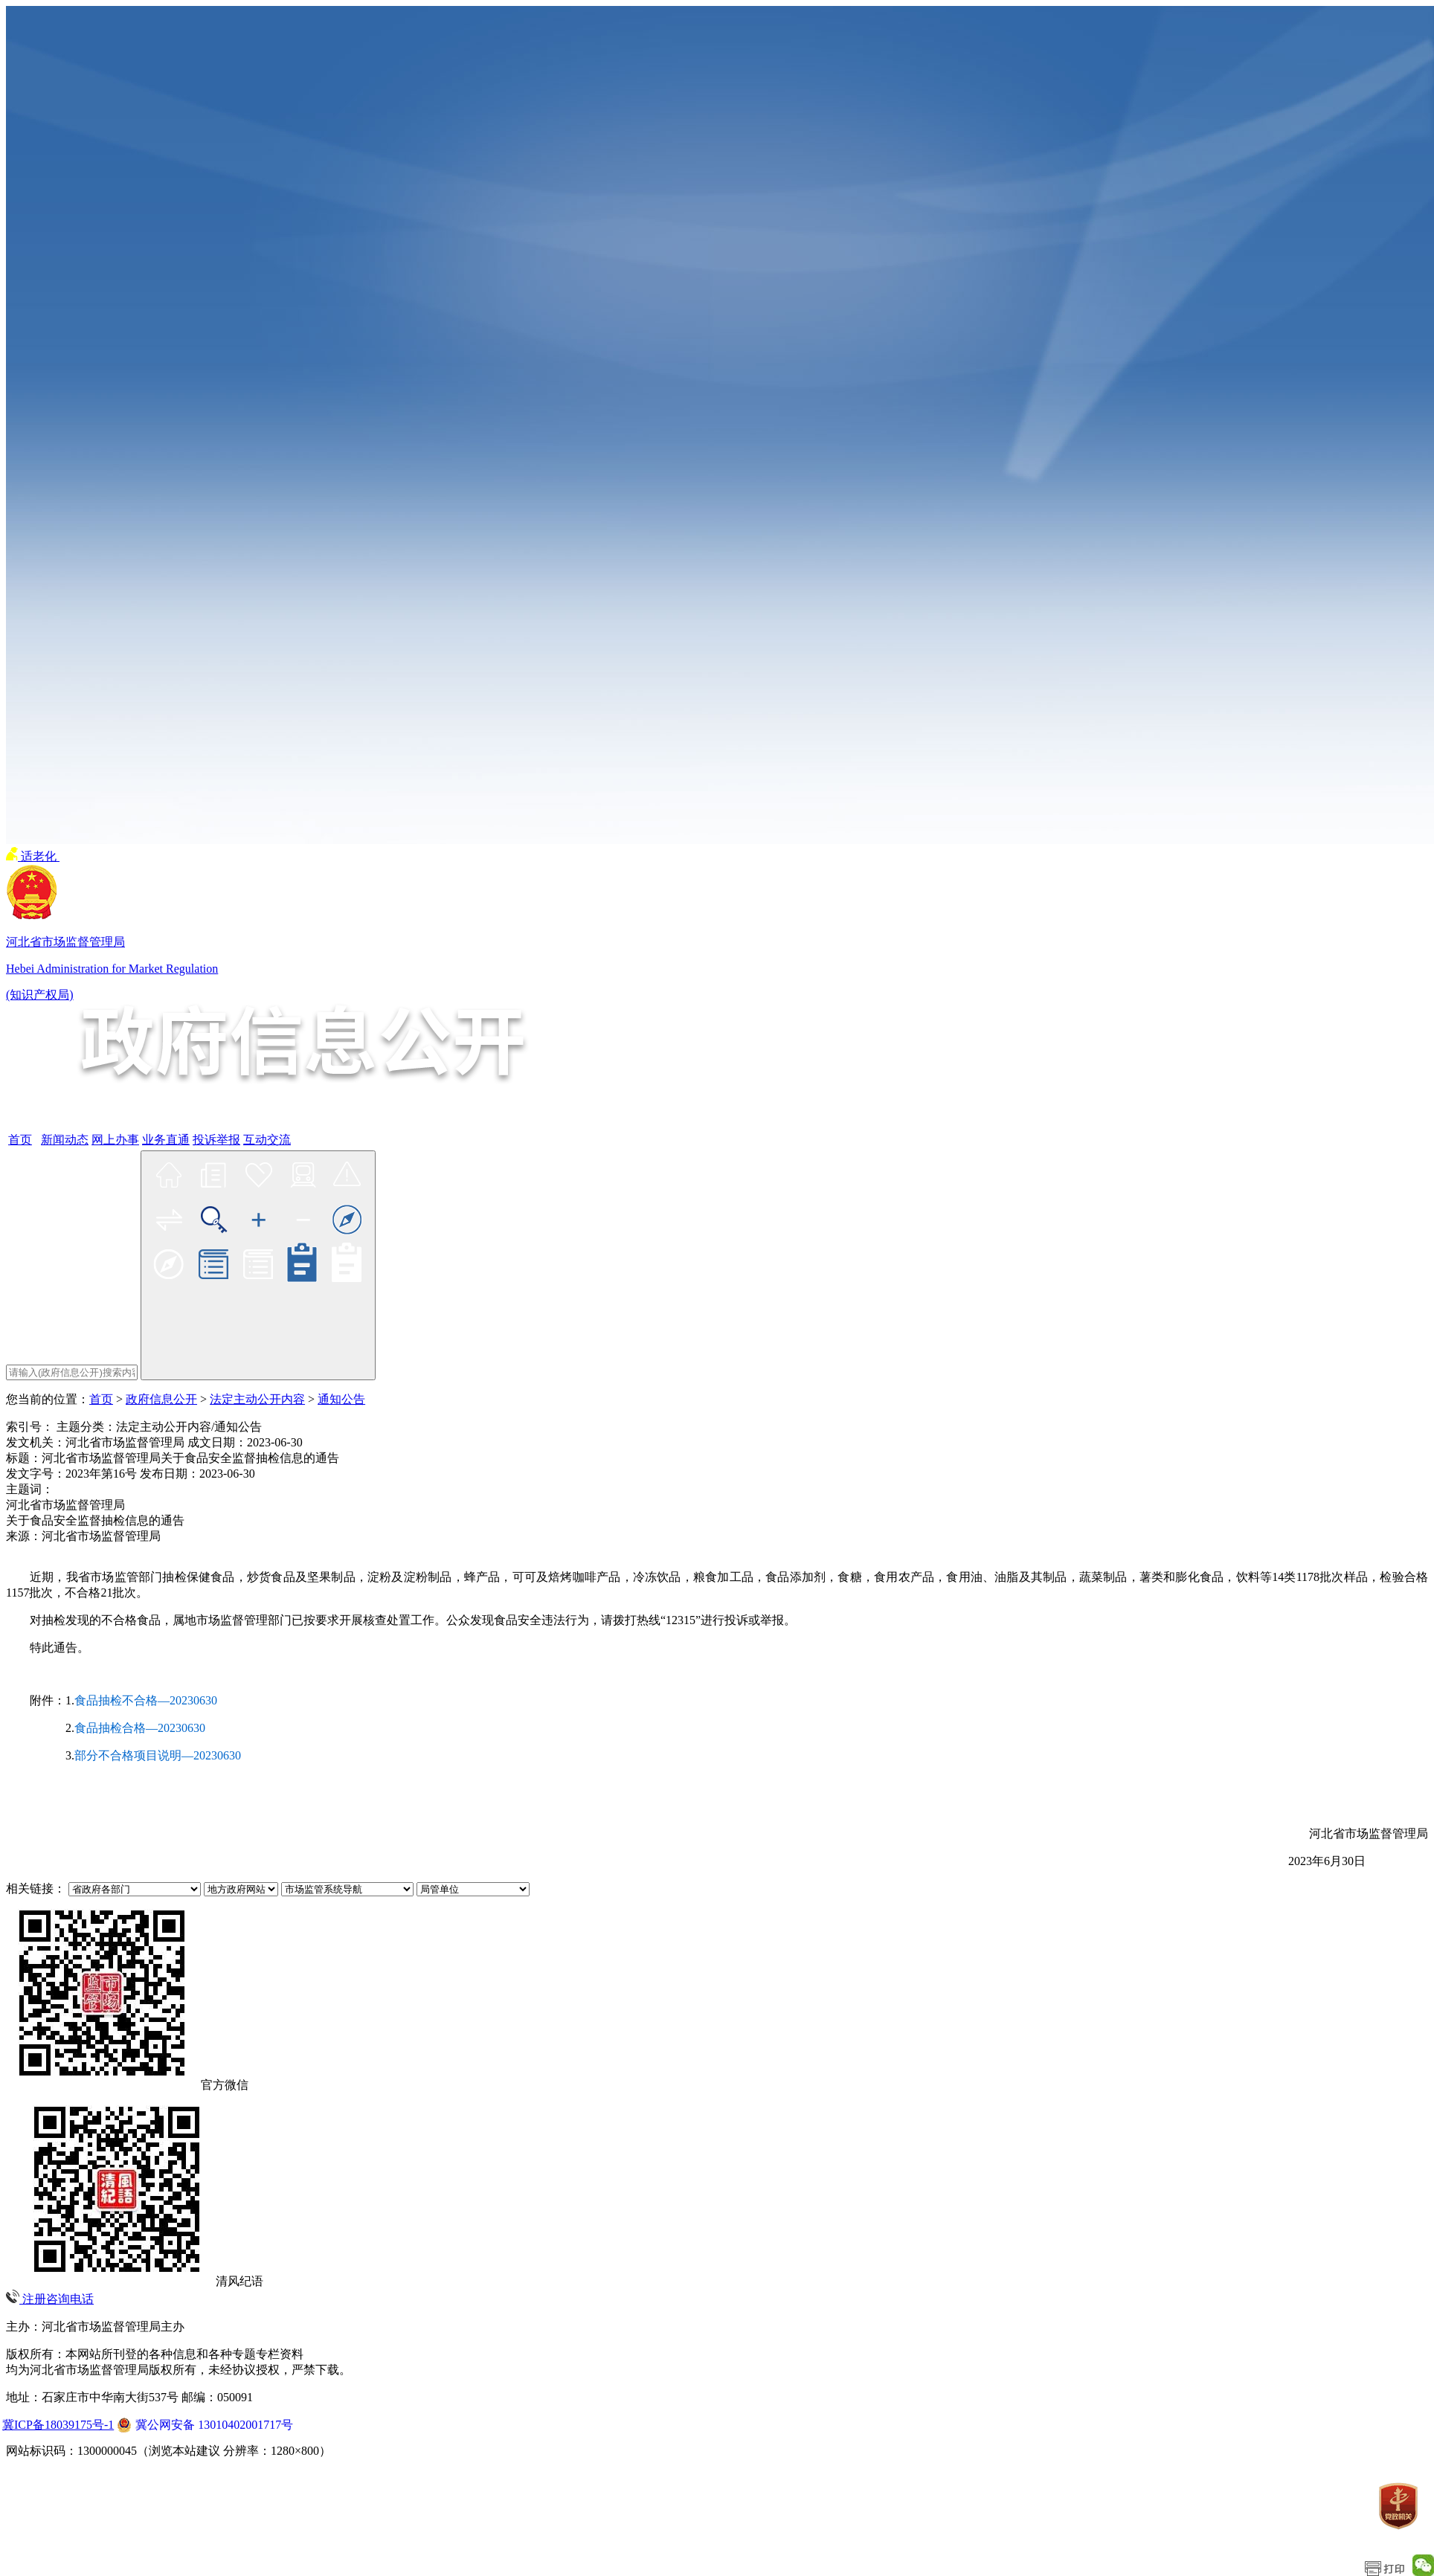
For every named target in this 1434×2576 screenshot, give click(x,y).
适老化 (33, 856)
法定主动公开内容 (257, 1399)
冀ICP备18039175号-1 (58, 2424)
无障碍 (77, 856)
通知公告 (341, 1399)
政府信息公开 (161, 1399)
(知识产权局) (40, 994)
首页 (101, 1399)
